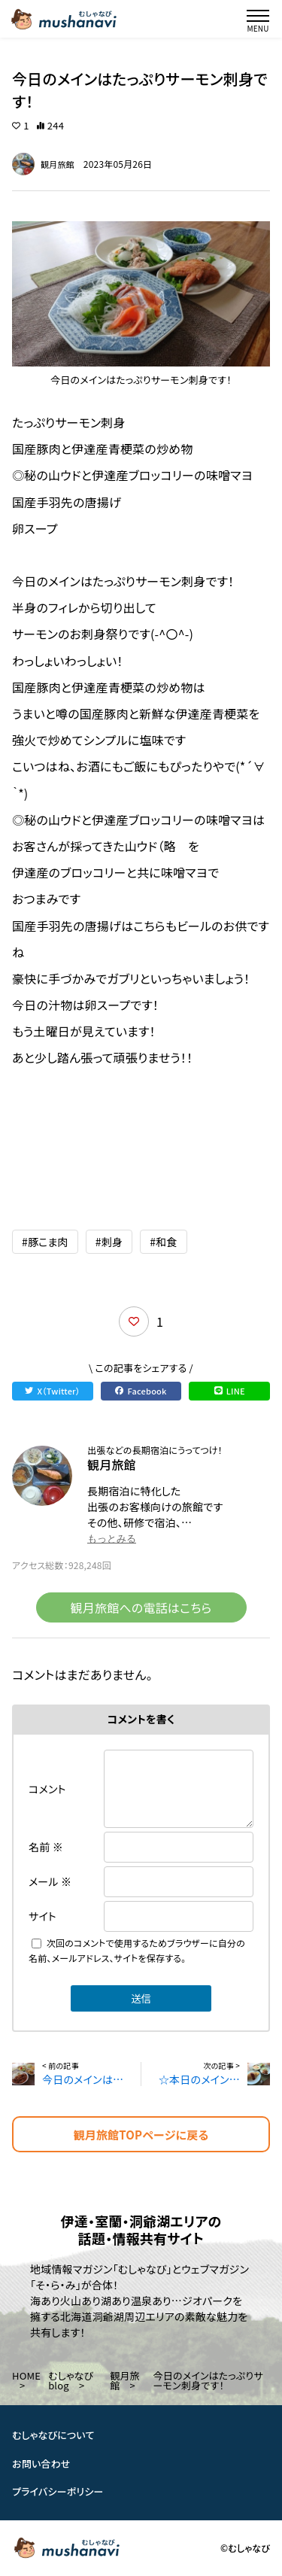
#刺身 (109, 1241)
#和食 (163, 1241)
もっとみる (111, 1538)
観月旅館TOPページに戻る (141, 2135)
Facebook (140, 1391)
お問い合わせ (41, 2463)
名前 (46, 1847)
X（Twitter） (52, 1391)
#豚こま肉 (45, 1241)
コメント (47, 1789)
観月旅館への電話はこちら (141, 1607)
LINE (229, 1391)
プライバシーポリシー (58, 2492)
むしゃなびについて (53, 2435)
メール (50, 1881)
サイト (42, 1916)
